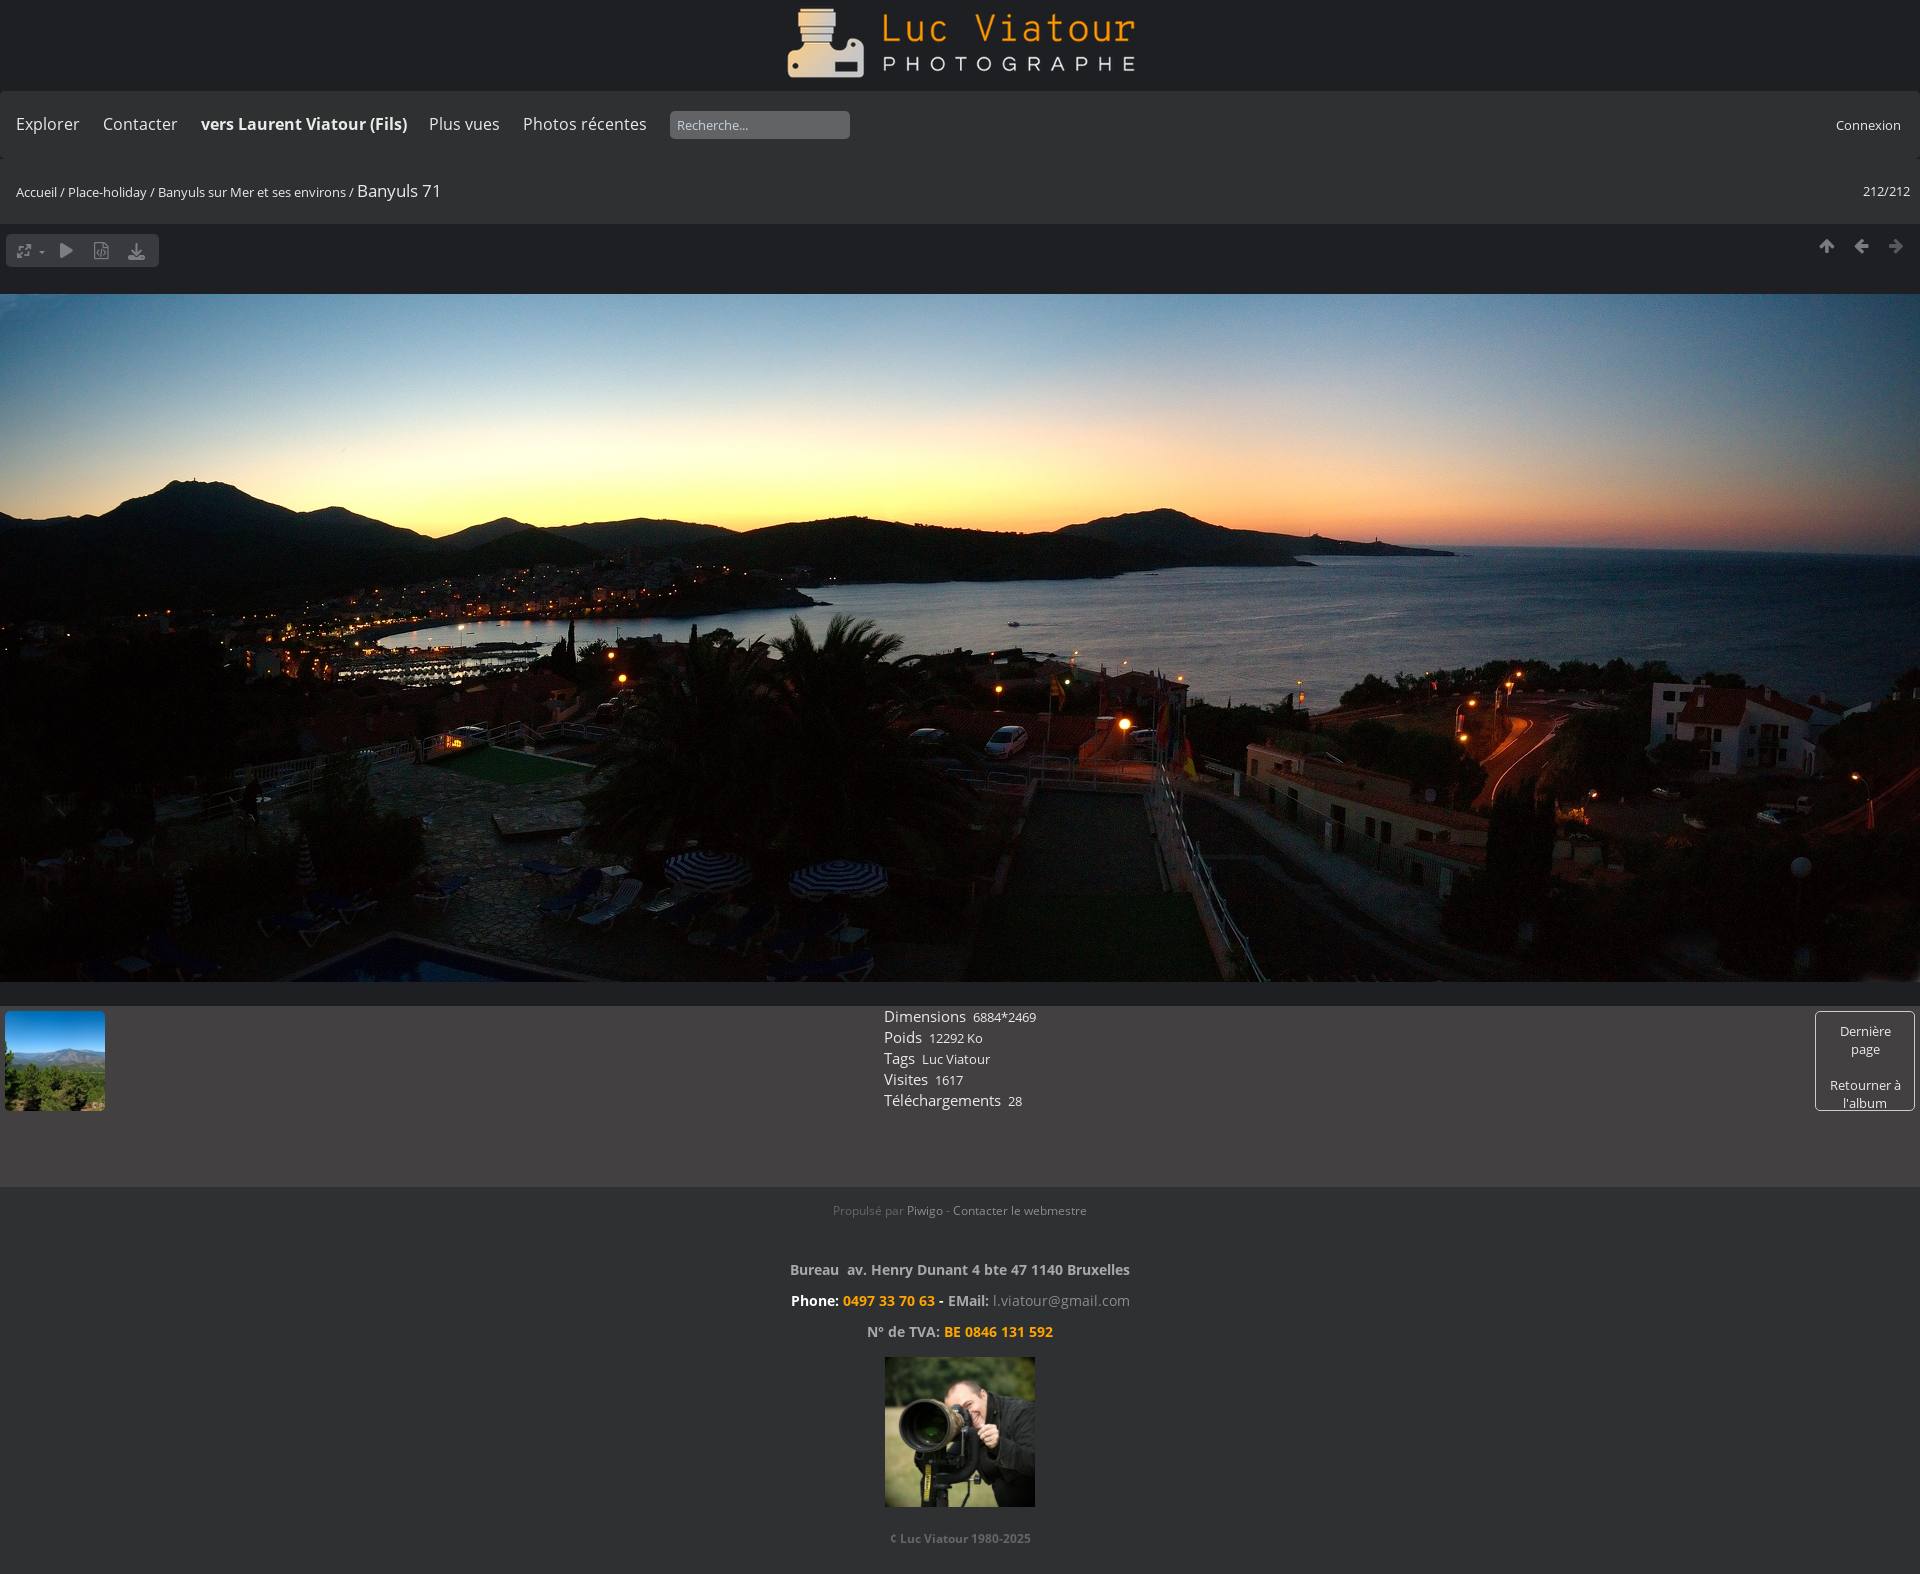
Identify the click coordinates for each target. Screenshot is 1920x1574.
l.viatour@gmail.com (1061, 1300)
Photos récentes (585, 124)
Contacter (140, 124)
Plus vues (464, 124)
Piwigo (925, 1210)
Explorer (48, 124)
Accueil (36, 192)
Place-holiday (107, 192)
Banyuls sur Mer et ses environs (252, 192)
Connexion (1868, 125)
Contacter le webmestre (1020, 1210)
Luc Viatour (956, 1059)
